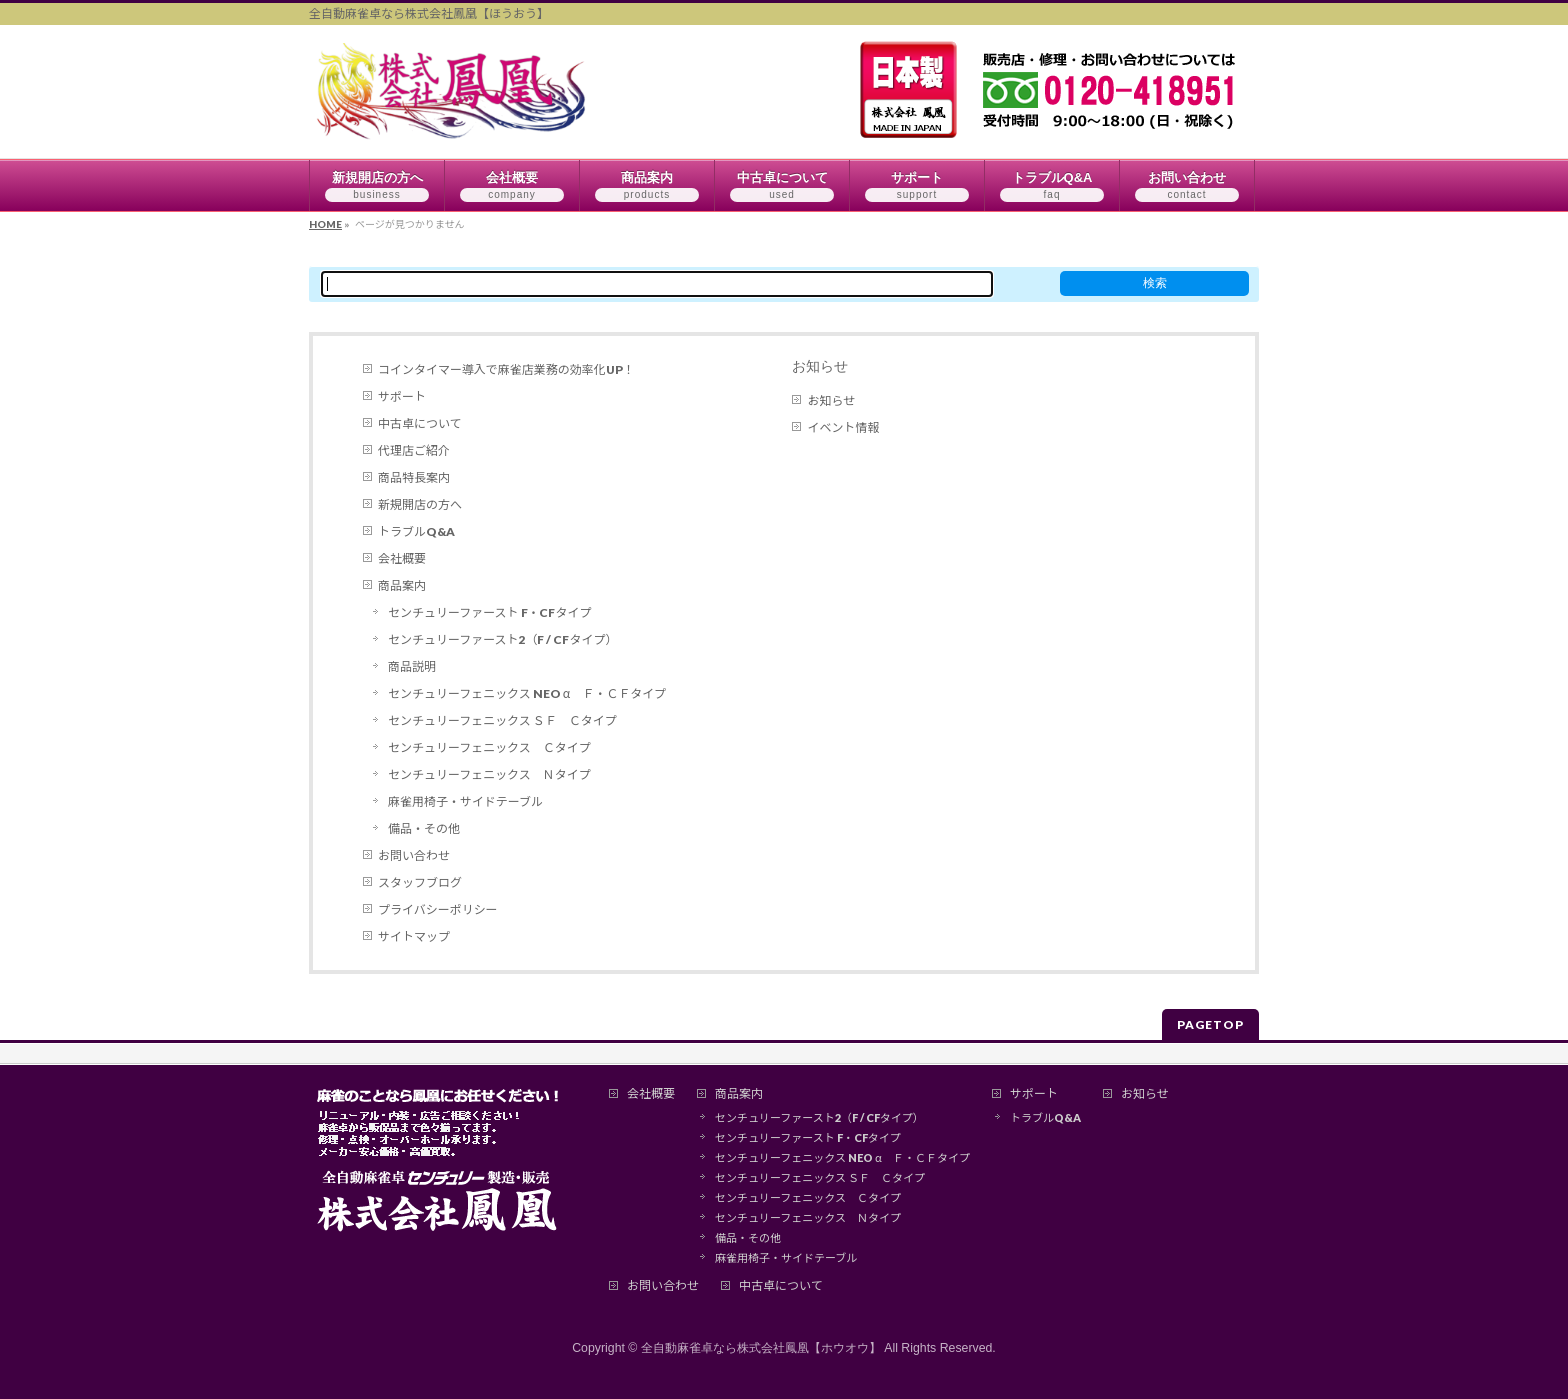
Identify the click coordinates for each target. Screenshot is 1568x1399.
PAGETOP (1210, 1024)
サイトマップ (414, 936)
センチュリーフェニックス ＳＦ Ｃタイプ (502, 720)
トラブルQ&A (416, 531)
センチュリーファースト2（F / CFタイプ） (502, 639)
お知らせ (820, 366)
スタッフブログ (420, 882)
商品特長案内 (414, 477)
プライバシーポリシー (438, 909)
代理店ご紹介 (414, 450)
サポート (402, 396)
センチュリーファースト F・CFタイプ (489, 612)
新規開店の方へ (420, 504)
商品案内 (402, 585)
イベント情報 (843, 427)
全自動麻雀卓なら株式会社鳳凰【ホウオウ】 (761, 1348)
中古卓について (420, 423)
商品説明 (412, 666)
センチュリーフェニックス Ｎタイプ (489, 774)
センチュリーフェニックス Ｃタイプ (489, 747)
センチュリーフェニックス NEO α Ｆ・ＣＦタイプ (527, 693)
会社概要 (402, 558)
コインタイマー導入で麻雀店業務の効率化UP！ (506, 369)
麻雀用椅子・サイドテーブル (465, 801)
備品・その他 (424, 828)
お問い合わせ (414, 855)
